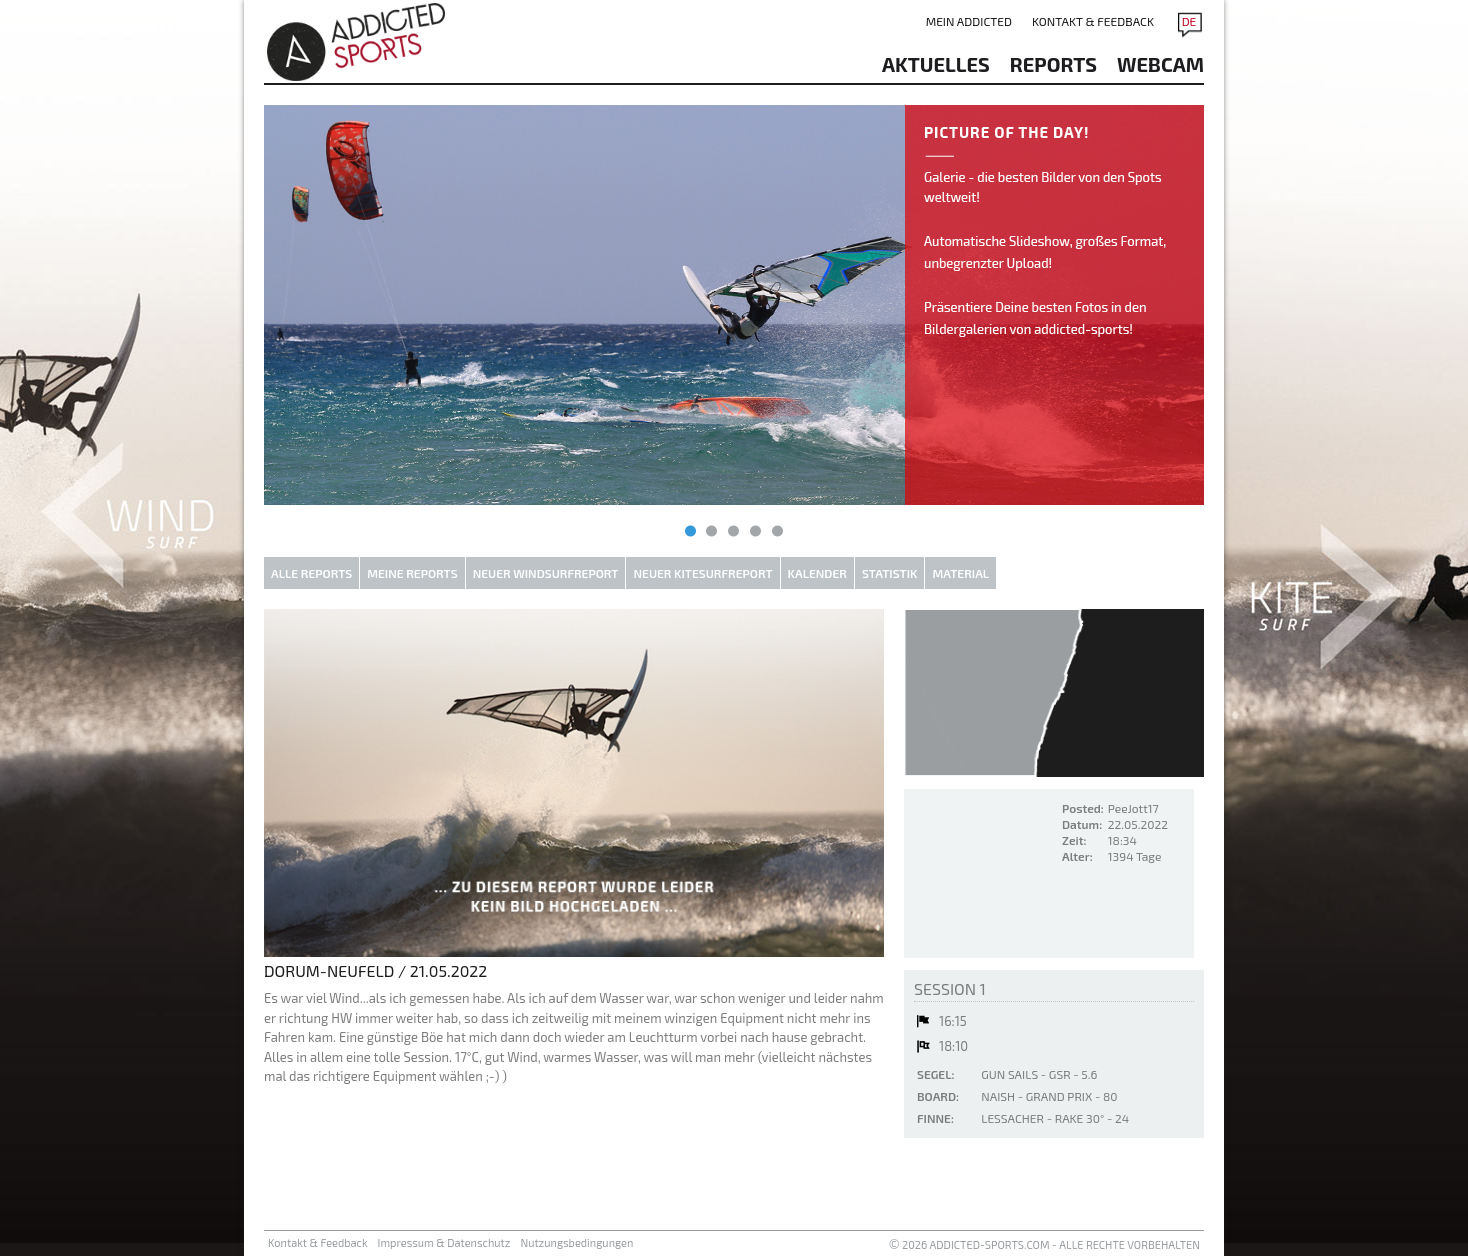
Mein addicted (969, 21)
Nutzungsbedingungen (576, 1242)
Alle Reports (311, 573)
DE (1189, 21)
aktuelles (936, 64)
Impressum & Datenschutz (444, 1242)
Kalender (817, 573)
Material (960, 573)
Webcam (1160, 64)
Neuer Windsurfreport (546, 573)
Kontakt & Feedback (1093, 21)
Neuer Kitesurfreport (702, 573)
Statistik (890, 573)
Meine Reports (412, 573)
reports (1053, 64)
